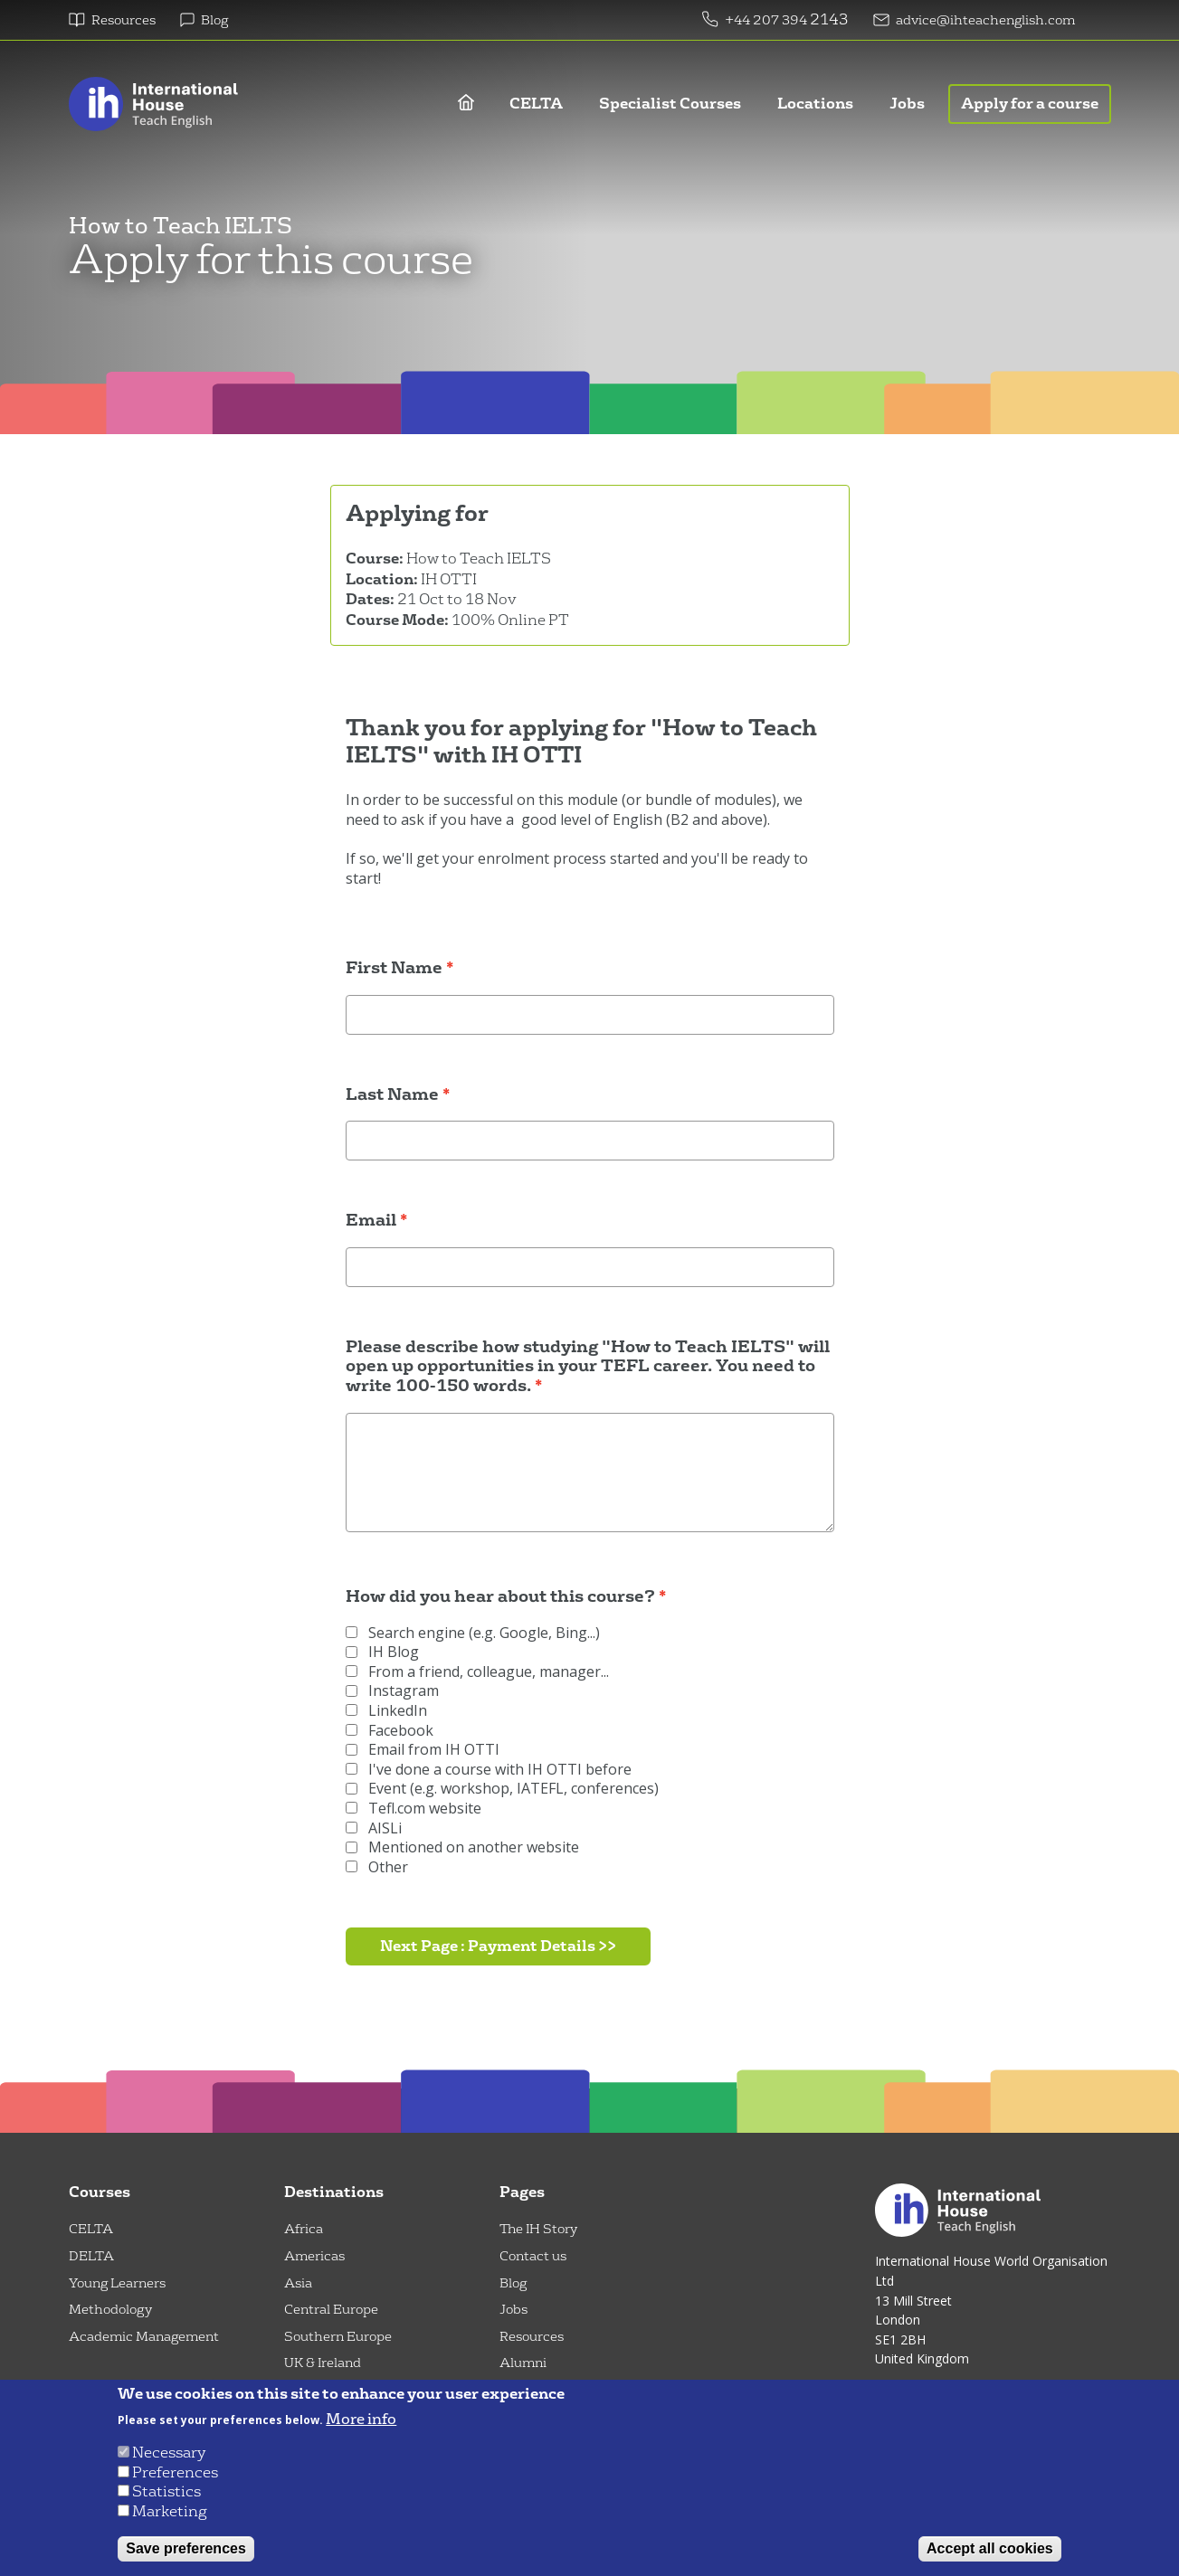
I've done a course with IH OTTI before (489, 1769)
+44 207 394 (767, 20)
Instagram (392, 1690)
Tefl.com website (413, 1808)
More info (361, 2419)
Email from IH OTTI (422, 1749)
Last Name (392, 1095)
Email (371, 1221)
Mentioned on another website (462, 1847)
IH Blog (382, 1652)
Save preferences (186, 2548)
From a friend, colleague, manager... (477, 1671)
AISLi (374, 1828)
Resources (123, 20)
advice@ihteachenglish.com (985, 20)
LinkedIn (386, 1710)
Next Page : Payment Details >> (498, 1946)
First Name (394, 969)
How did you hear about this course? (500, 1597)
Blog (214, 20)
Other (377, 1867)
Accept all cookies (990, 2548)
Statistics (166, 2491)
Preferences (175, 2472)
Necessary (168, 2452)
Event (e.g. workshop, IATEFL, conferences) (502, 1788)
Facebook (389, 1730)
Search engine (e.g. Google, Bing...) (473, 1633)
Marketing (169, 2511)
